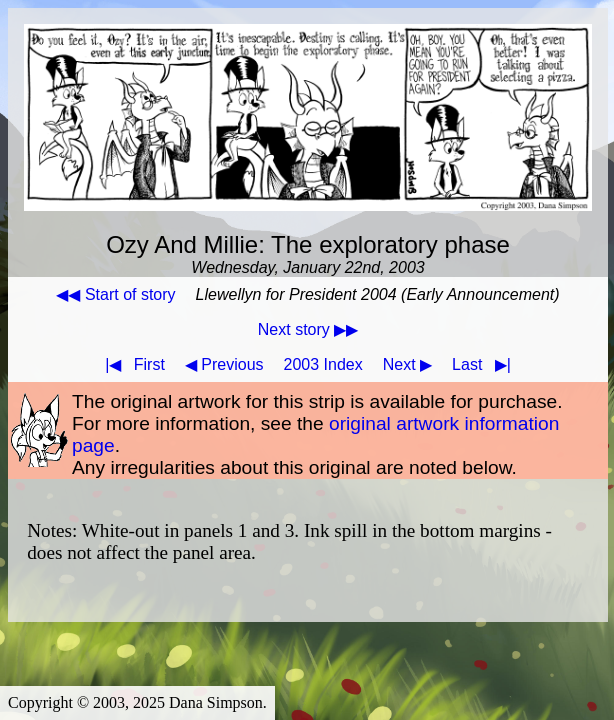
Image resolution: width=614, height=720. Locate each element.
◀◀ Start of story (115, 294)
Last (485, 364)
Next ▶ (407, 364)
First (131, 364)
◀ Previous (224, 364)
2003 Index (323, 364)
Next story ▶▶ (308, 329)
